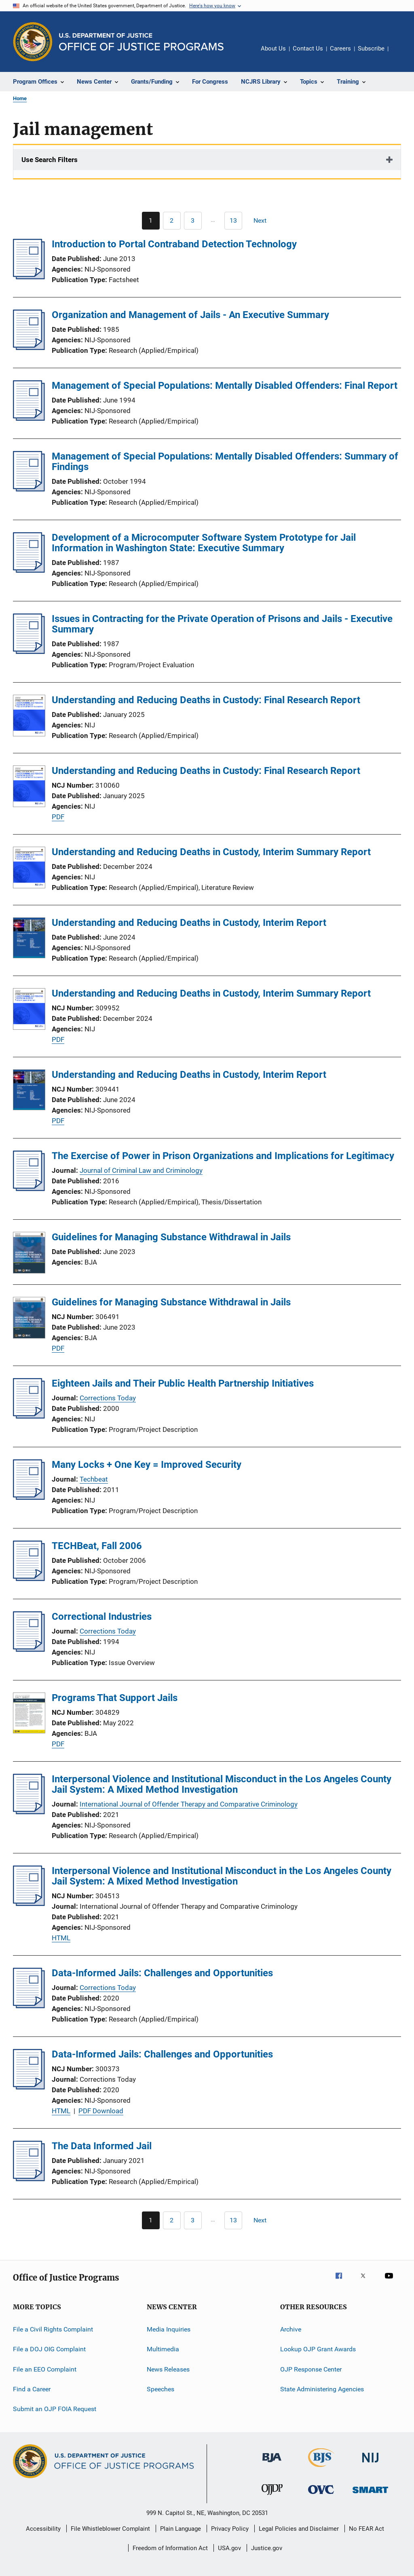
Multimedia (163, 2349)
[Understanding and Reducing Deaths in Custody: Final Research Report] (29, 717)
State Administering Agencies (322, 2389)
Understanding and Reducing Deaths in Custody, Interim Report (189, 922)
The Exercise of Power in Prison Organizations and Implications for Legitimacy (223, 1156)
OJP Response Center (311, 2369)
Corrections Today (108, 1398)
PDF (58, 817)
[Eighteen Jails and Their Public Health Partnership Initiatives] (29, 1416)
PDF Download (100, 2111)
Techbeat (94, 1479)
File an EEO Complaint (44, 2369)
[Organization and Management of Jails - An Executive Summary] (29, 348)
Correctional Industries (102, 1616)
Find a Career (32, 2389)
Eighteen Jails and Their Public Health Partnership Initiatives (183, 1383)
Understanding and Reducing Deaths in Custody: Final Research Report (206, 700)
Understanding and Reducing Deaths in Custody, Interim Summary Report (211, 852)
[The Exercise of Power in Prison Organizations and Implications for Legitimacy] (29, 1189)
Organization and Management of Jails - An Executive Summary (190, 314)
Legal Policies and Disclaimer (299, 2528)
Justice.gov (266, 2548)
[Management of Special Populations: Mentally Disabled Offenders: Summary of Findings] (29, 489)
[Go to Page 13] (233, 221)
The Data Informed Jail (102, 2146)
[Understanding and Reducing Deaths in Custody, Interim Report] (29, 939)
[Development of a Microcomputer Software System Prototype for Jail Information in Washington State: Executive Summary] (29, 570)
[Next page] (263, 221)
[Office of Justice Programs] (33, 41)
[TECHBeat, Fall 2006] (29, 1579)
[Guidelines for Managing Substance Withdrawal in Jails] (29, 1254)
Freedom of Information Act (170, 2548)
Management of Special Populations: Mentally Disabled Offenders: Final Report (224, 385)
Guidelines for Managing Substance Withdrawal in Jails (171, 1237)
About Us (273, 48)
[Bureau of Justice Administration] (271, 2464)
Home (20, 98)
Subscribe (371, 48)
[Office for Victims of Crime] (321, 2495)
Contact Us (308, 48)
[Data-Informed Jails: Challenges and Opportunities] (29, 2006)
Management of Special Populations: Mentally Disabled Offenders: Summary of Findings (225, 461)
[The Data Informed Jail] (29, 2179)
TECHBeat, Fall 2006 (97, 1546)
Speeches (160, 2389)
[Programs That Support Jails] (29, 1714)
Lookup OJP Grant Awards (318, 2349)
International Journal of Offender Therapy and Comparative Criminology (189, 1804)
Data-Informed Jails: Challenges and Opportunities (162, 1973)
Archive (290, 2329)
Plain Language (180, 2528)
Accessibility (43, 2528)
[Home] (141, 42)
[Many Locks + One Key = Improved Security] (29, 1497)
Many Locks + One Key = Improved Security (146, 1464)
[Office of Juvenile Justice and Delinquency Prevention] (272, 2496)
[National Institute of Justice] (370, 2464)
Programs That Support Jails (114, 1697)
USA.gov (229, 2548)
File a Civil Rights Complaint (53, 2329)
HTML (61, 1938)
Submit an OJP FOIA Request (54, 2409)
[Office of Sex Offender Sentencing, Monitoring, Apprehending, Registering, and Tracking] (370, 2495)
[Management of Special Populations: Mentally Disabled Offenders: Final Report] (29, 418)
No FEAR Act (366, 2528)
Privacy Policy (230, 2528)
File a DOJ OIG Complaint (49, 2349)
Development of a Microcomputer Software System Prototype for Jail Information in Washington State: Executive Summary (204, 543)
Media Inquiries (168, 2329)
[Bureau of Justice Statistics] (321, 2468)
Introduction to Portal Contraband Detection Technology (174, 244)
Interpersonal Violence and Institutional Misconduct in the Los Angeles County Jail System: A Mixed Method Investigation (221, 1784)
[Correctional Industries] (29, 1649)
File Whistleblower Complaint (110, 2528)
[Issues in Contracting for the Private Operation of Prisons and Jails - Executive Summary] (29, 651)
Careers (340, 48)
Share (401, 54)
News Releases (168, 2369)
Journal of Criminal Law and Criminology (141, 1170)
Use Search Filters (49, 160)
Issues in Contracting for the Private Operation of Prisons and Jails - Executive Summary (222, 624)
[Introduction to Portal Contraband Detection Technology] (29, 277)
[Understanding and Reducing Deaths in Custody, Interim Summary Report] (29, 869)
